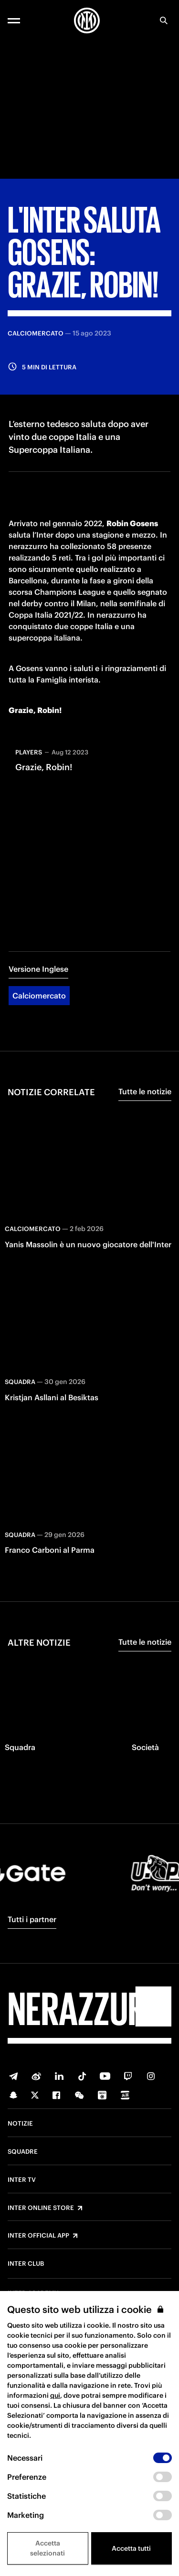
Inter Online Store (41, 2208)
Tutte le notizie (144, 1091)
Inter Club (26, 2264)
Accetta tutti (131, 2548)
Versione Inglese (38, 969)
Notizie (20, 2124)
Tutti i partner (32, 1919)
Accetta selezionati (47, 2548)
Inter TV (22, 2180)
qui (55, 2395)
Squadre (23, 2152)
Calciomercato (39, 995)
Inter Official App (38, 2236)
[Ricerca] (163, 20)
